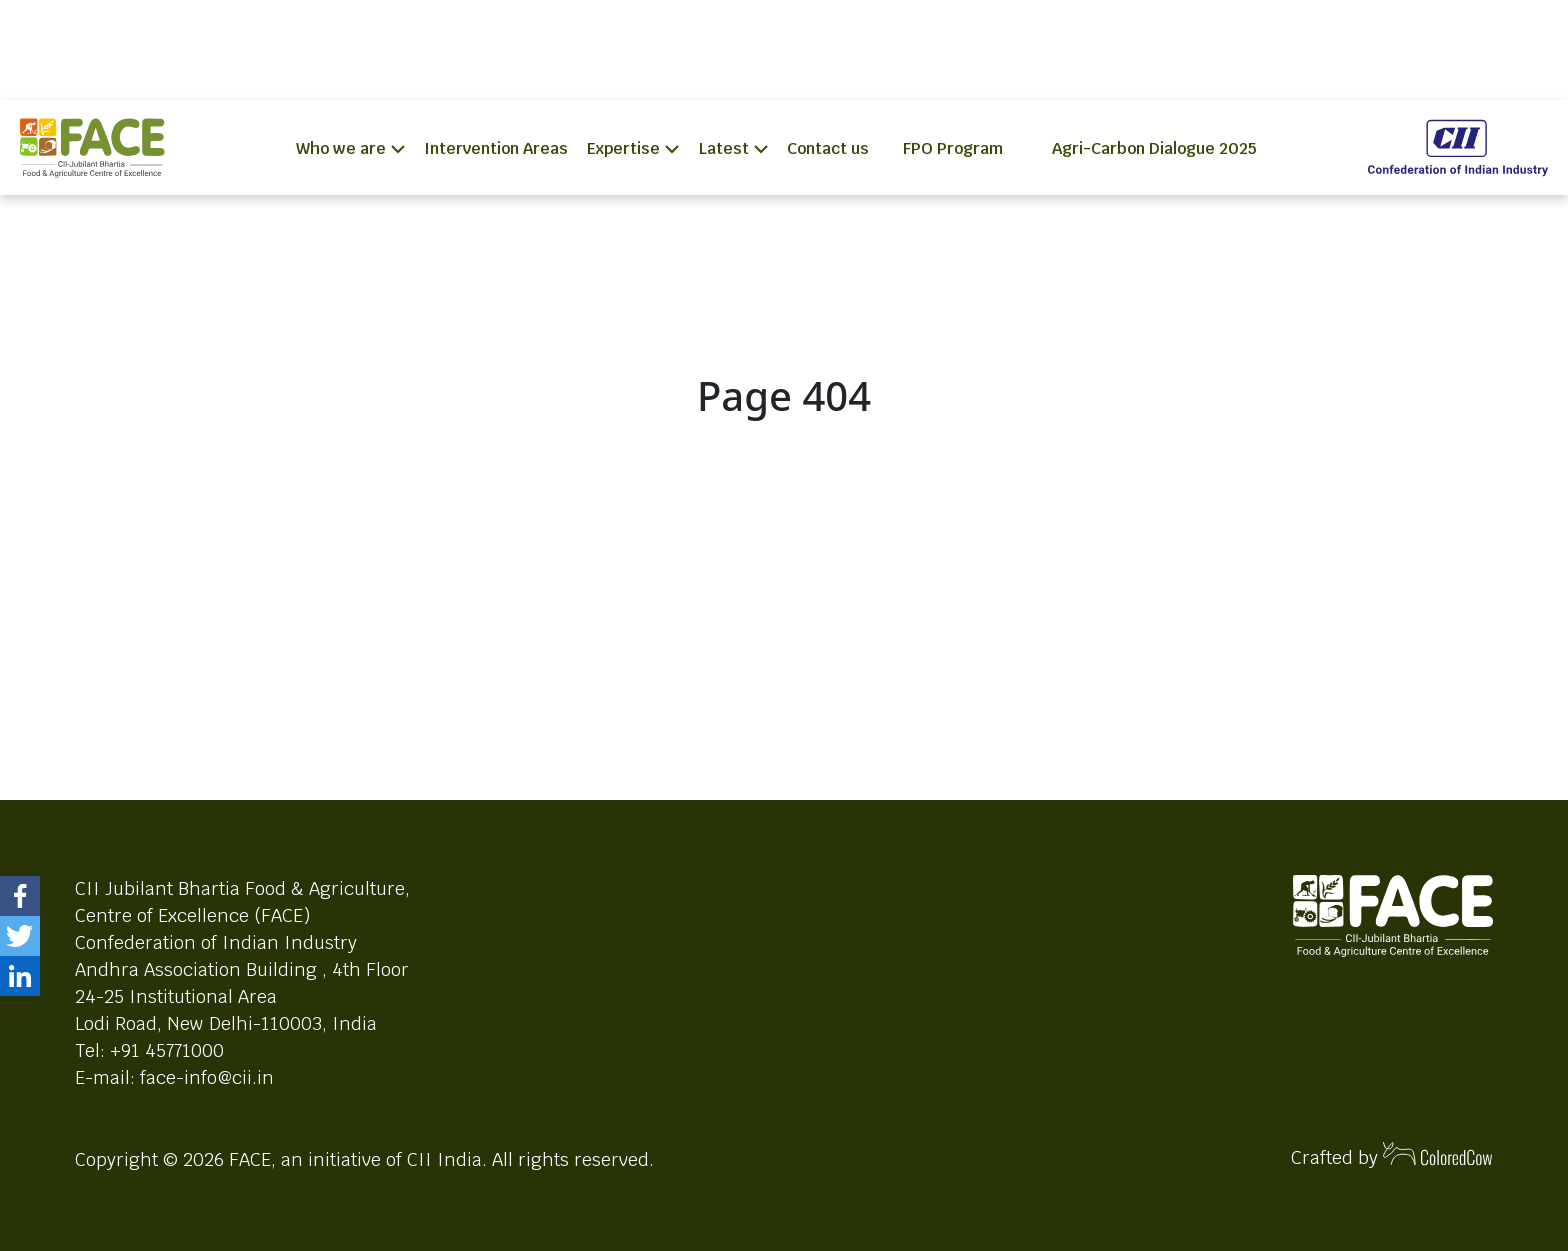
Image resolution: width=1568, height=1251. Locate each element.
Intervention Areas (496, 148)
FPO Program (953, 148)
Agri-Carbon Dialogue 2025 (1154, 148)
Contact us (828, 148)
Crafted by (1392, 1155)
